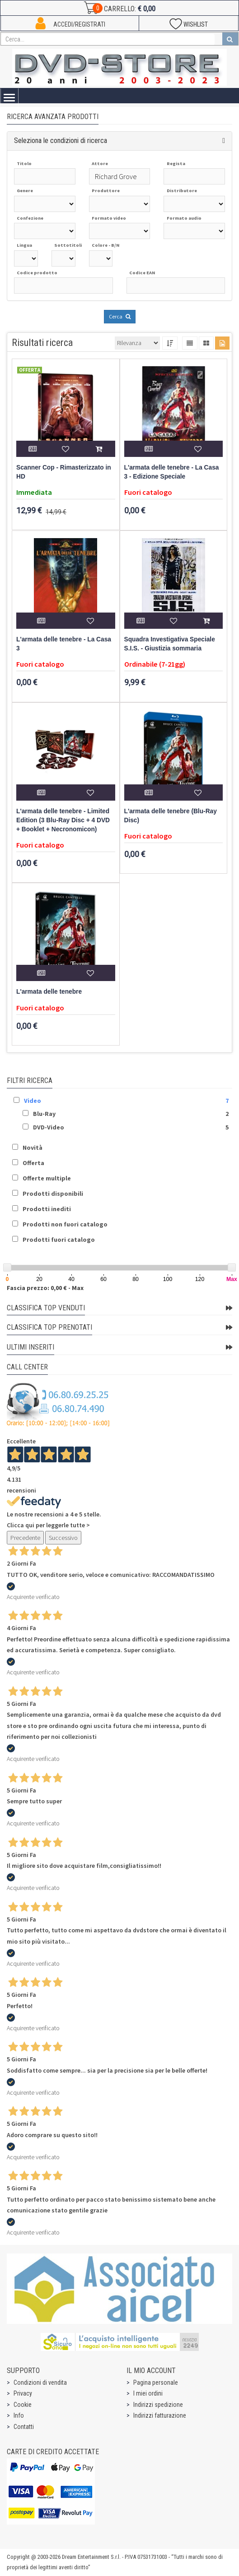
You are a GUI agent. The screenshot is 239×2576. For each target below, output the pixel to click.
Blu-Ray (44, 1114)
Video (32, 1101)
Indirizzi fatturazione (159, 2415)
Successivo (63, 1538)
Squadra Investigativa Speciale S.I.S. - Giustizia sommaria (169, 644)
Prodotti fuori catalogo (59, 1239)
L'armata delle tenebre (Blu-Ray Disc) (170, 816)
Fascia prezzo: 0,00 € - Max (45, 1288)
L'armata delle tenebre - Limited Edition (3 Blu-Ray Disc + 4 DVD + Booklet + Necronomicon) (63, 820)
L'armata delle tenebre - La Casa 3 (63, 644)
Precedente (25, 1538)
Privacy (23, 2393)
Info (19, 2415)
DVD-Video (48, 1127)
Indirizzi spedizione (158, 2404)
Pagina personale (155, 2382)
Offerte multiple (47, 1178)
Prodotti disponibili (53, 1193)
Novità (32, 1147)
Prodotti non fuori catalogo (65, 1224)
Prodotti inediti (47, 1209)
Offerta (33, 1163)
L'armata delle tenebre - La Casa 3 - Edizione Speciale (171, 472)
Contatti (24, 2426)
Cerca (120, 316)
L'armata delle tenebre (49, 991)
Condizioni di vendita (40, 2382)
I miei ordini (148, 2393)
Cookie (23, 2404)
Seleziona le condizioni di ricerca (60, 140)
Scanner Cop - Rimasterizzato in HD (63, 472)
